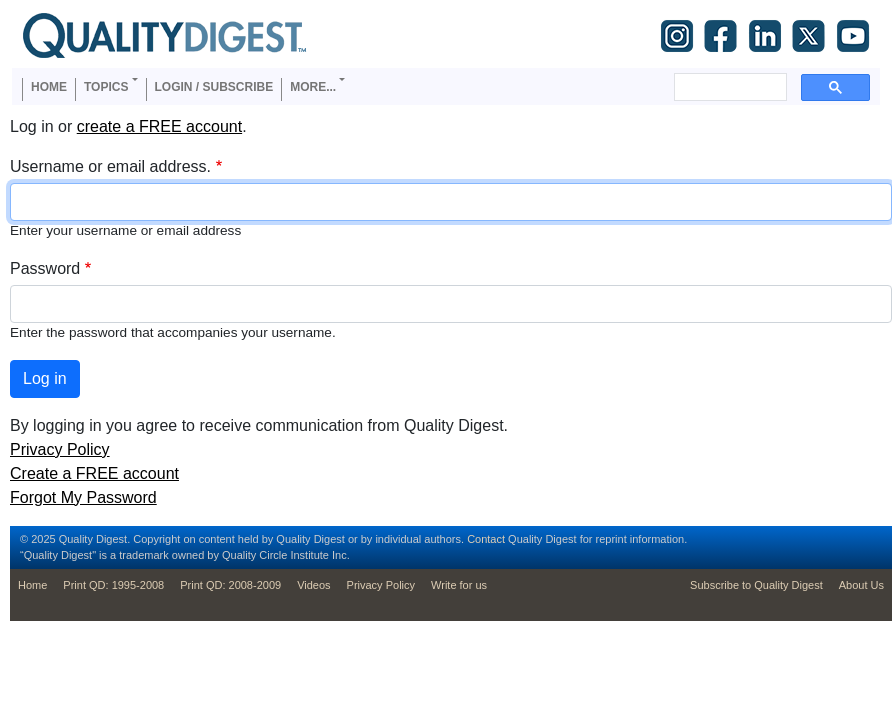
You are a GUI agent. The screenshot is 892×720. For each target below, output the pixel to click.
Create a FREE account (94, 473)
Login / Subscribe (214, 87)
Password (45, 268)
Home (49, 87)
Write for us (459, 585)
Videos (313, 585)
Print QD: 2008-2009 (230, 585)
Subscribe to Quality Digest (756, 585)
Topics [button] (106, 87)
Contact (486, 539)
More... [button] (313, 87)
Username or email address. (110, 166)
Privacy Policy (60, 449)
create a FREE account (159, 126)
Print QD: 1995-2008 (113, 585)
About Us (861, 585)
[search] (728, 87)
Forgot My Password (83, 497)
